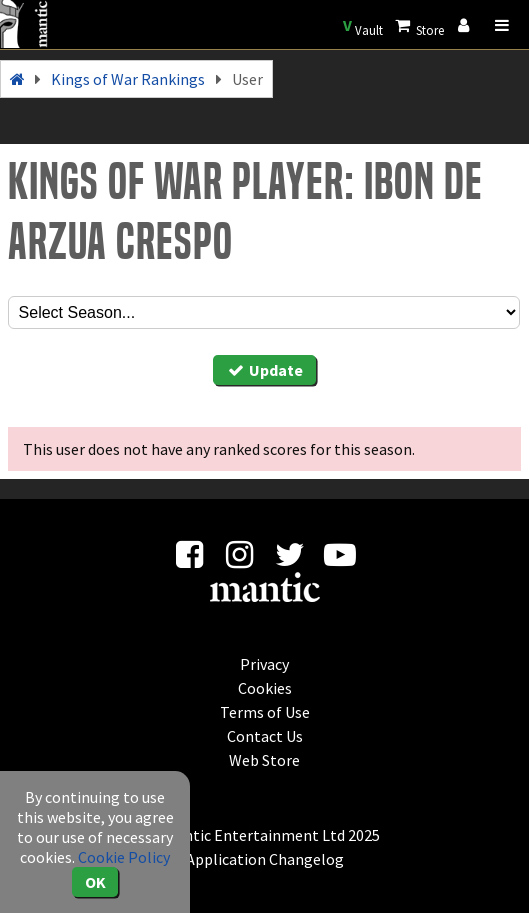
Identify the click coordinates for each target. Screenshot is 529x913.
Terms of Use (265, 712)
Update (265, 370)
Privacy (264, 664)
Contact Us (265, 736)
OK (95, 882)
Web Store (264, 760)
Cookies (265, 688)
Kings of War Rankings (128, 79)
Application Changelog (265, 859)
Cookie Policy (124, 857)
